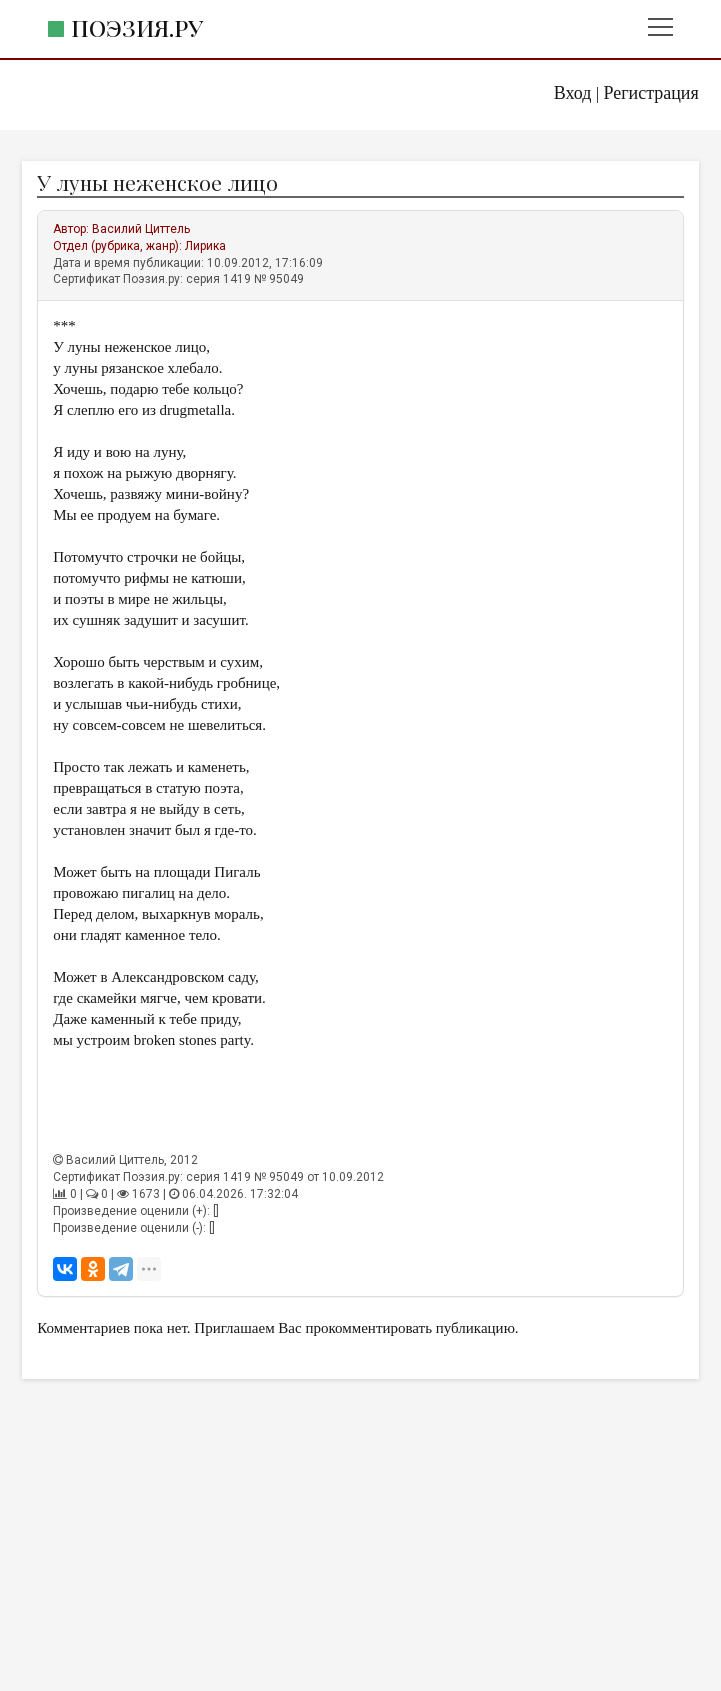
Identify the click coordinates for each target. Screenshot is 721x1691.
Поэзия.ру (137, 27)
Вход (573, 93)
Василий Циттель (141, 229)
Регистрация (650, 93)
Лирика (205, 246)
